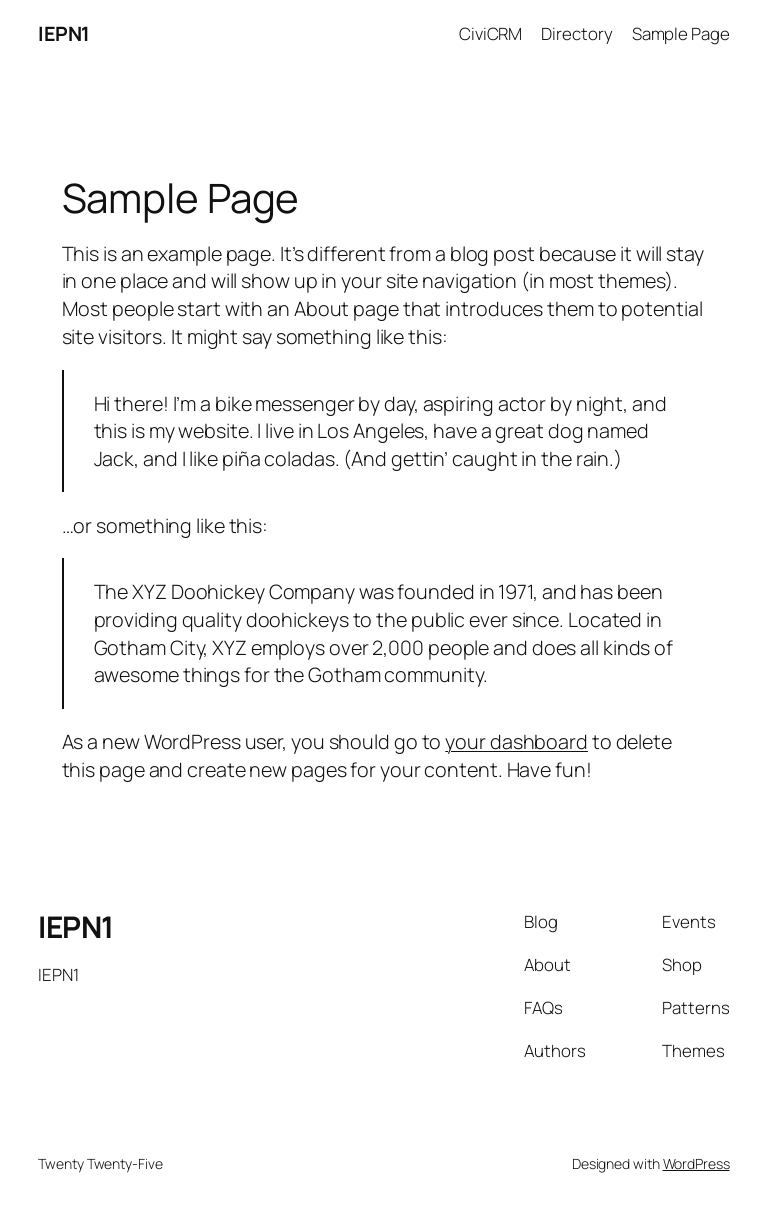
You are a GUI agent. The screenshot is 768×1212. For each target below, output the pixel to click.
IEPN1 (64, 33)
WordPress (696, 1163)
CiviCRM (490, 33)
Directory (576, 33)
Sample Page (681, 33)
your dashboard (516, 741)
